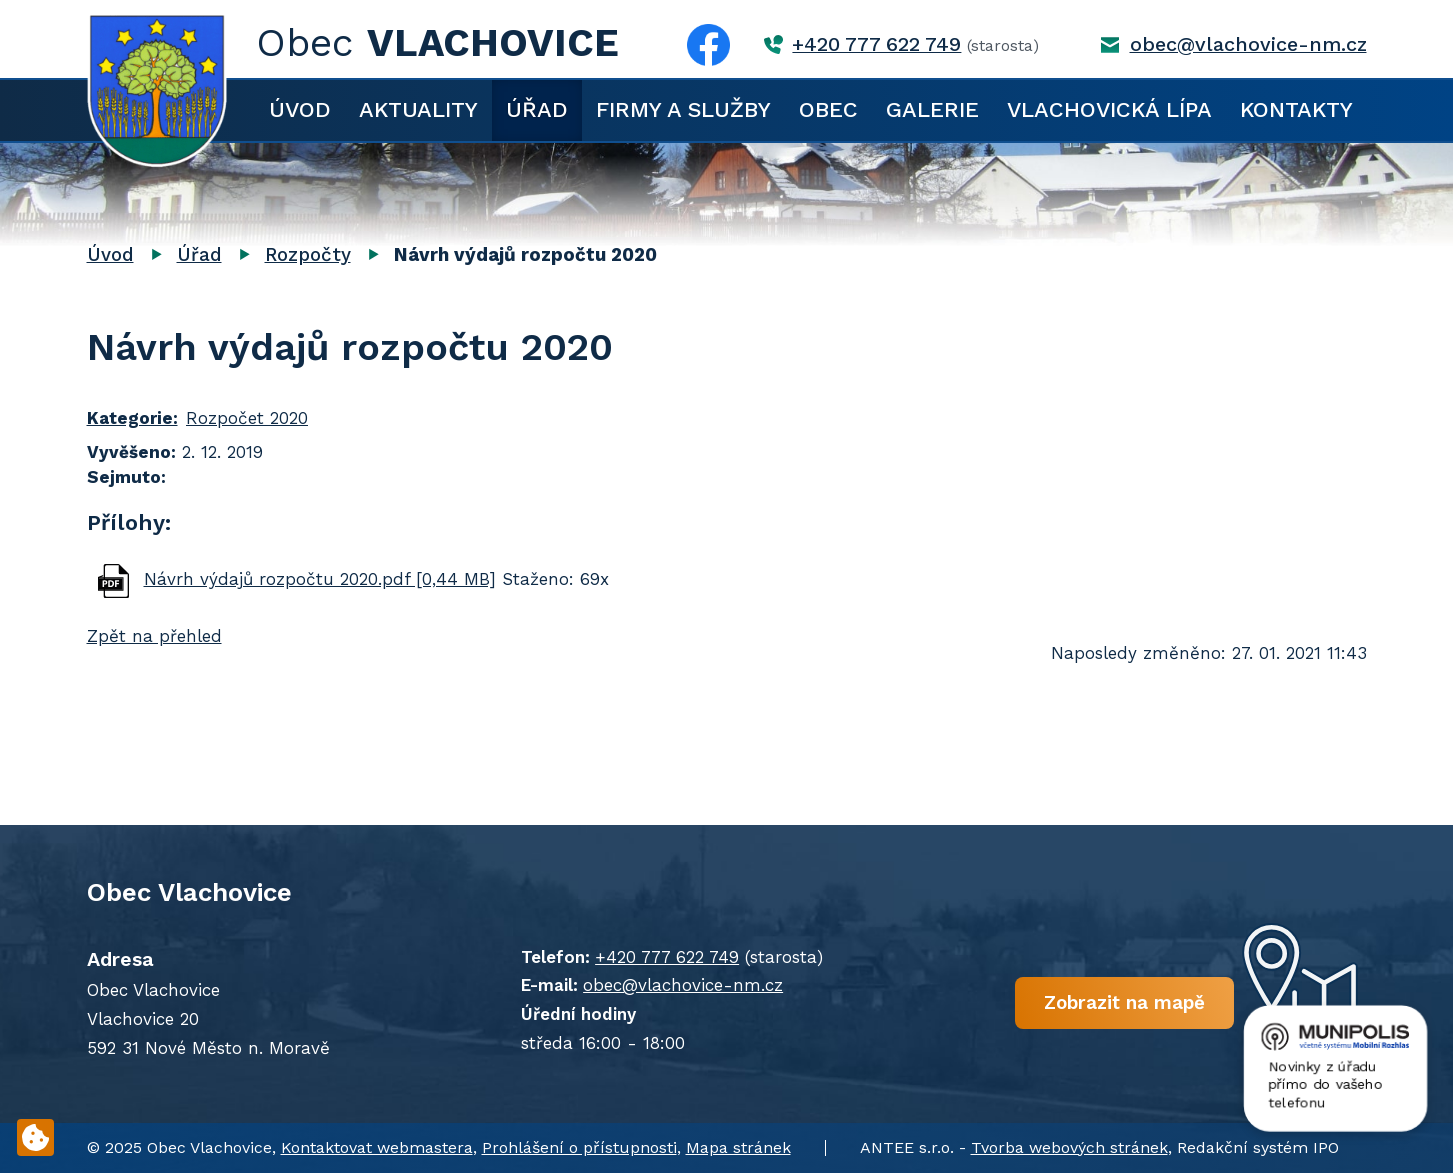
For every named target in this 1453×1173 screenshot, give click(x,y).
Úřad (537, 109)
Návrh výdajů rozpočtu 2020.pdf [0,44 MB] (320, 579)
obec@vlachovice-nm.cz (1248, 44)
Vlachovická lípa (1109, 109)
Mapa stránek (738, 1147)
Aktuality (418, 109)
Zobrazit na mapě (1124, 1001)
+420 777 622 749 (876, 44)
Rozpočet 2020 (247, 418)
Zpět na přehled (154, 636)
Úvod (300, 109)
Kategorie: (132, 418)
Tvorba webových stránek (1069, 1147)
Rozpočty (308, 254)
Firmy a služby (683, 109)
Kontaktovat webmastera (377, 1147)
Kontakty (1296, 109)
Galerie (932, 109)
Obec (828, 109)
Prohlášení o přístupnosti (579, 1147)
